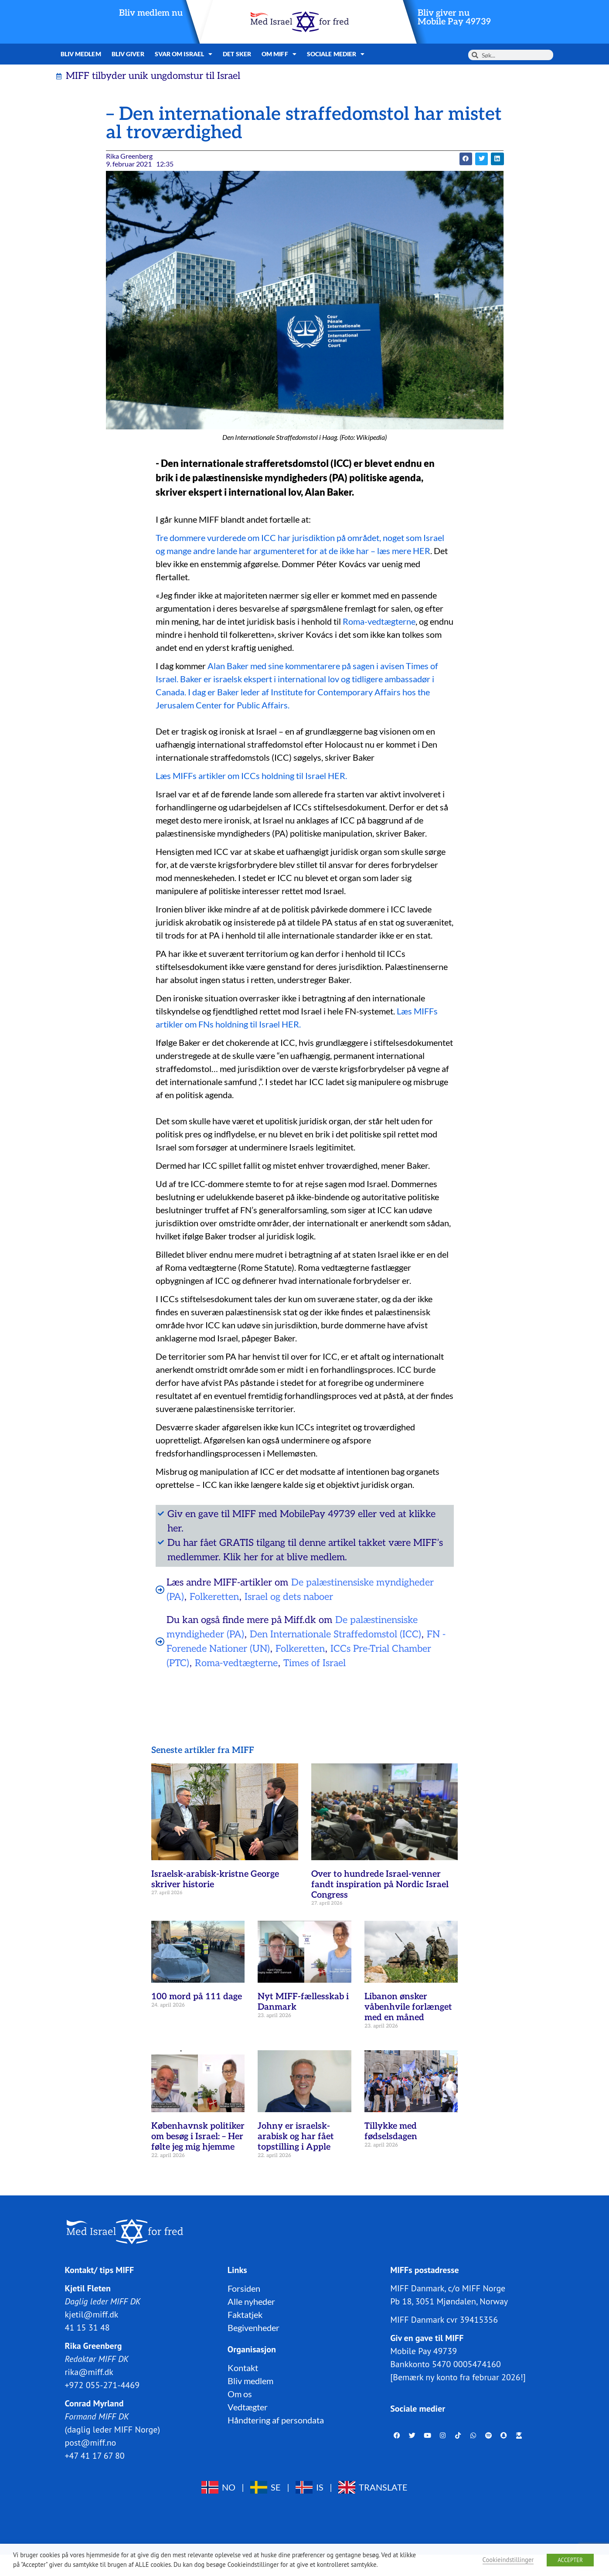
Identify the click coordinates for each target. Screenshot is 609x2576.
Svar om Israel (184, 54)
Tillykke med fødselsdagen (390, 2131)
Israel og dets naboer (289, 1597)
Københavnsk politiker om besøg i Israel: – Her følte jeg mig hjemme (198, 2136)
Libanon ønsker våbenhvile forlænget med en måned (408, 2007)
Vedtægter (248, 2406)
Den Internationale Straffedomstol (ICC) (335, 1634)
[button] (465, 159)
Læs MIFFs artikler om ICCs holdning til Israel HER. (251, 775)
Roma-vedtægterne (379, 621)
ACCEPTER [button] (570, 2560)
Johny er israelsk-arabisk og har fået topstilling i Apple (296, 2136)
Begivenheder (253, 2327)
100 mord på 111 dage (196, 1996)
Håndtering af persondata (276, 2419)
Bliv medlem (81, 54)
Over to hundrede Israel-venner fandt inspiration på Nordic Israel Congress (380, 1884)
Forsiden (244, 2288)
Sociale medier (336, 54)
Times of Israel (314, 1663)
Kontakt (243, 2367)
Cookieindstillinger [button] (508, 2560)
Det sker (237, 54)
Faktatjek (245, 2314)
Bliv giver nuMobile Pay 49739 (454, 17)
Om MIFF (279, 54)
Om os (240, 2393)
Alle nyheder (251, 2301)
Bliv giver (128, 54)
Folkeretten (214, 1597)
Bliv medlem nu (151, 13)
